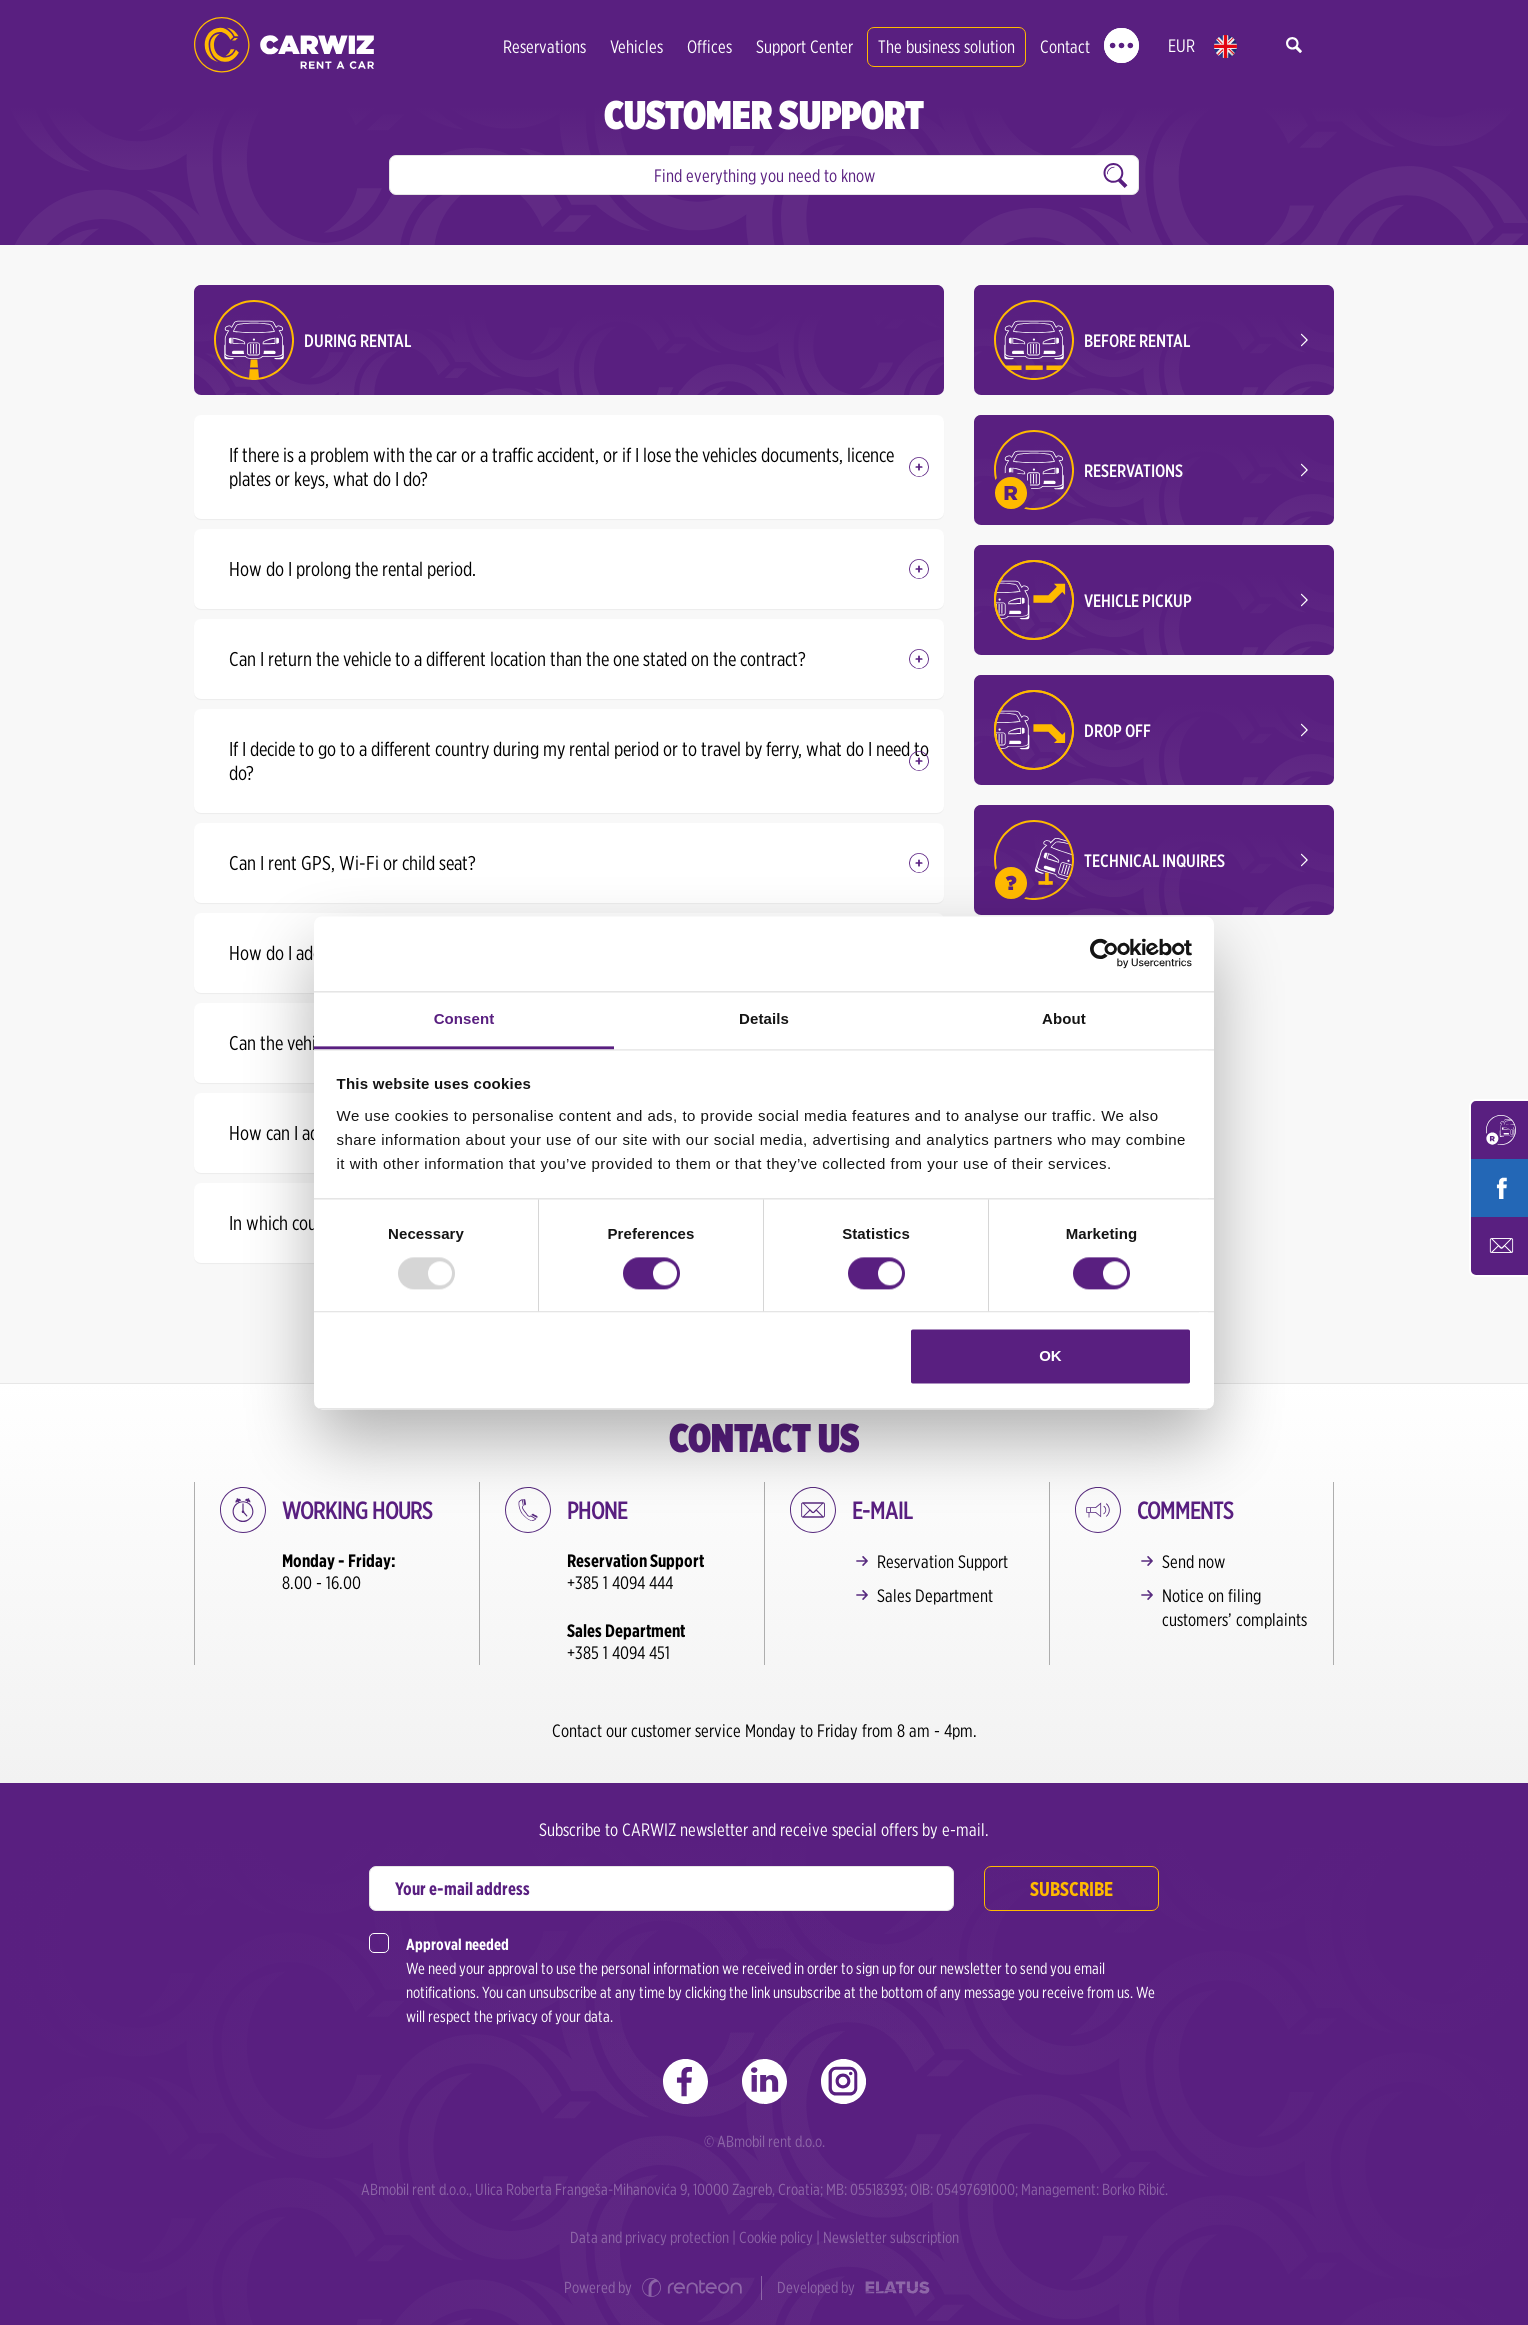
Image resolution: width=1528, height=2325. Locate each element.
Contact (1065, 46)
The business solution (946, 46)
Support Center (804, 46)
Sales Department (935, 1595)
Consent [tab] (464, 1018)
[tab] (569, 467)
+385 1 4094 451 (618, 1652)
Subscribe (1071, 1889)
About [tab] (1064, 1018)
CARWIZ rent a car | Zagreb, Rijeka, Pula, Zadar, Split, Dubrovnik (284, 45)
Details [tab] (764, 1018)
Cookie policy (776, 2237)
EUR (1181, 45)
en (1225, 46)
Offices (709, 46)
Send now (1193, 1561)
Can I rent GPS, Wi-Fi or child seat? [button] (352, 863)
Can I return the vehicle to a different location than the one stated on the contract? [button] (517, 659)
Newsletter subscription (891, 2237)
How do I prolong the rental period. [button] (352, 569)
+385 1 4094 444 (620, 1582)
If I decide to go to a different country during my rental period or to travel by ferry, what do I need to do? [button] (579, 761)
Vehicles (636, 46)
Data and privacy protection (649, 2237)
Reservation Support (942, 1561)
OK (1050, 1356)
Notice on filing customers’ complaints (1234, 1607)
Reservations (544, 46)
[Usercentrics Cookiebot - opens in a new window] (1104, 953)
